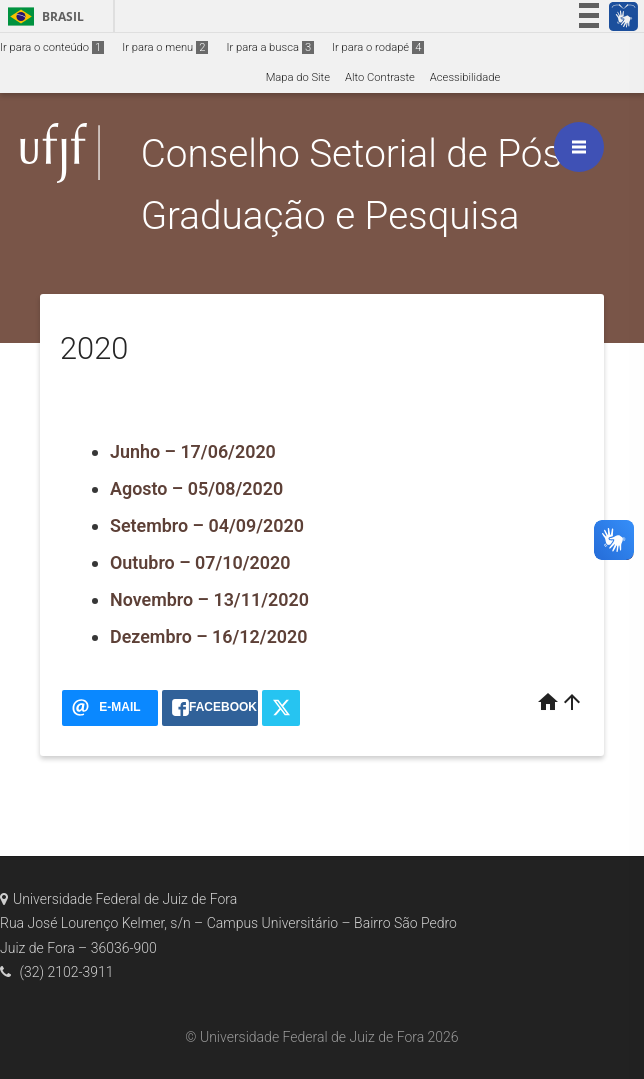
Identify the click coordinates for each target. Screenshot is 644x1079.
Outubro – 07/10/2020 (200, 562)
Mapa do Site (298, 77)
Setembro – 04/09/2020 (207, 525)
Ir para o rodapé (378, 47)
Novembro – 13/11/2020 (209, 599)
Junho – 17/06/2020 (193, 451)
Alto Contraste (380, 77)
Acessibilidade (465, 77)
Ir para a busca (270, 47)
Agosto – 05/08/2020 (196, 488)
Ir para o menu (165, 47)
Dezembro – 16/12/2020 (209, 636)
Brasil (42, 16)
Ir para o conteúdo (52, 47)
